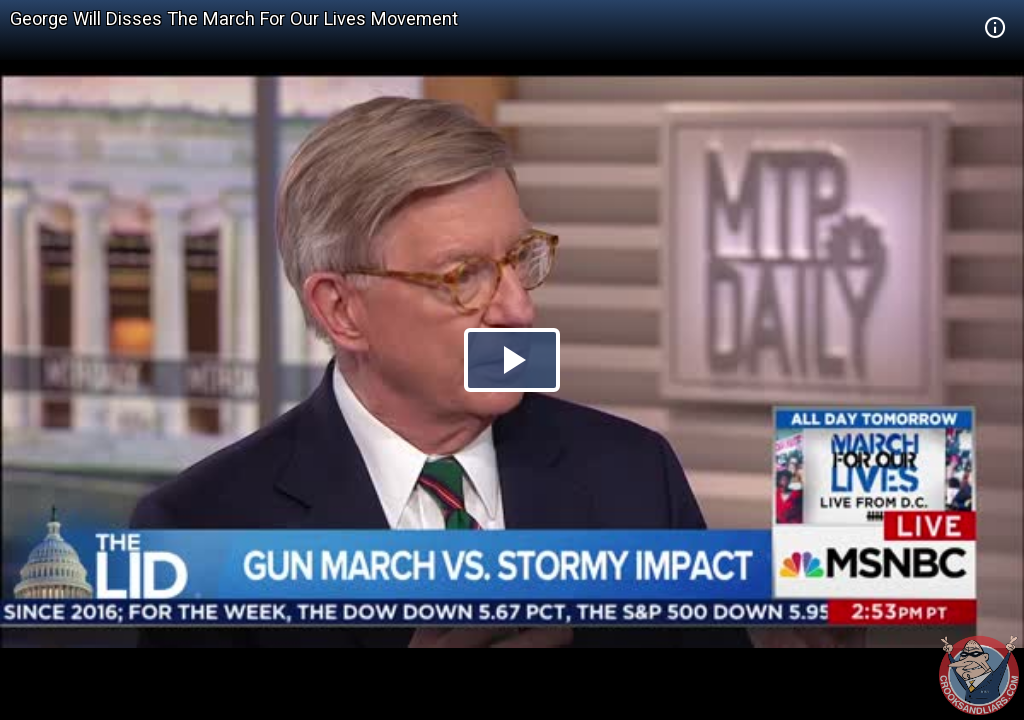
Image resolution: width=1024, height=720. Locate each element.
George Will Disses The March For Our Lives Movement (234, 18)
